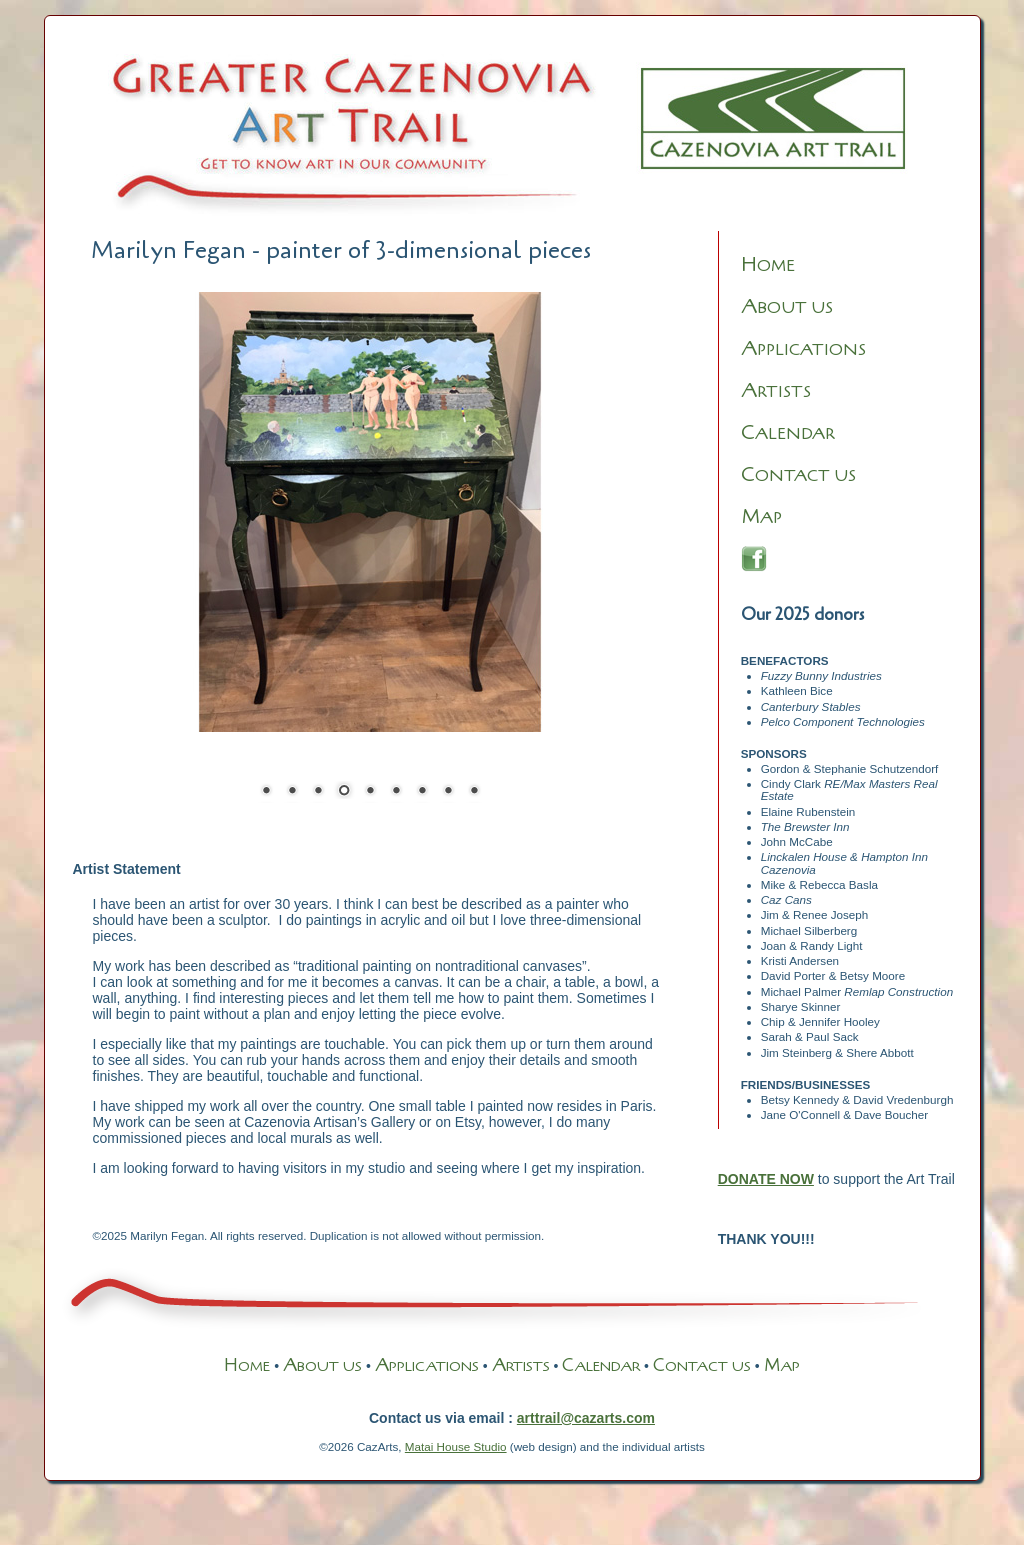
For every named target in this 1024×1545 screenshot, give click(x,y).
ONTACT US (798, 476)
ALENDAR (788, 434)
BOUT (311, 1366)
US (350, 1366)
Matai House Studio (456, 1446)
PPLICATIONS (803, 350)
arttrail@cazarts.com (586, 1418)
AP (761, 518)
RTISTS (776, 392)
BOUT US (787, 308)
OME (768, 266)
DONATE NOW (766, 1179)
